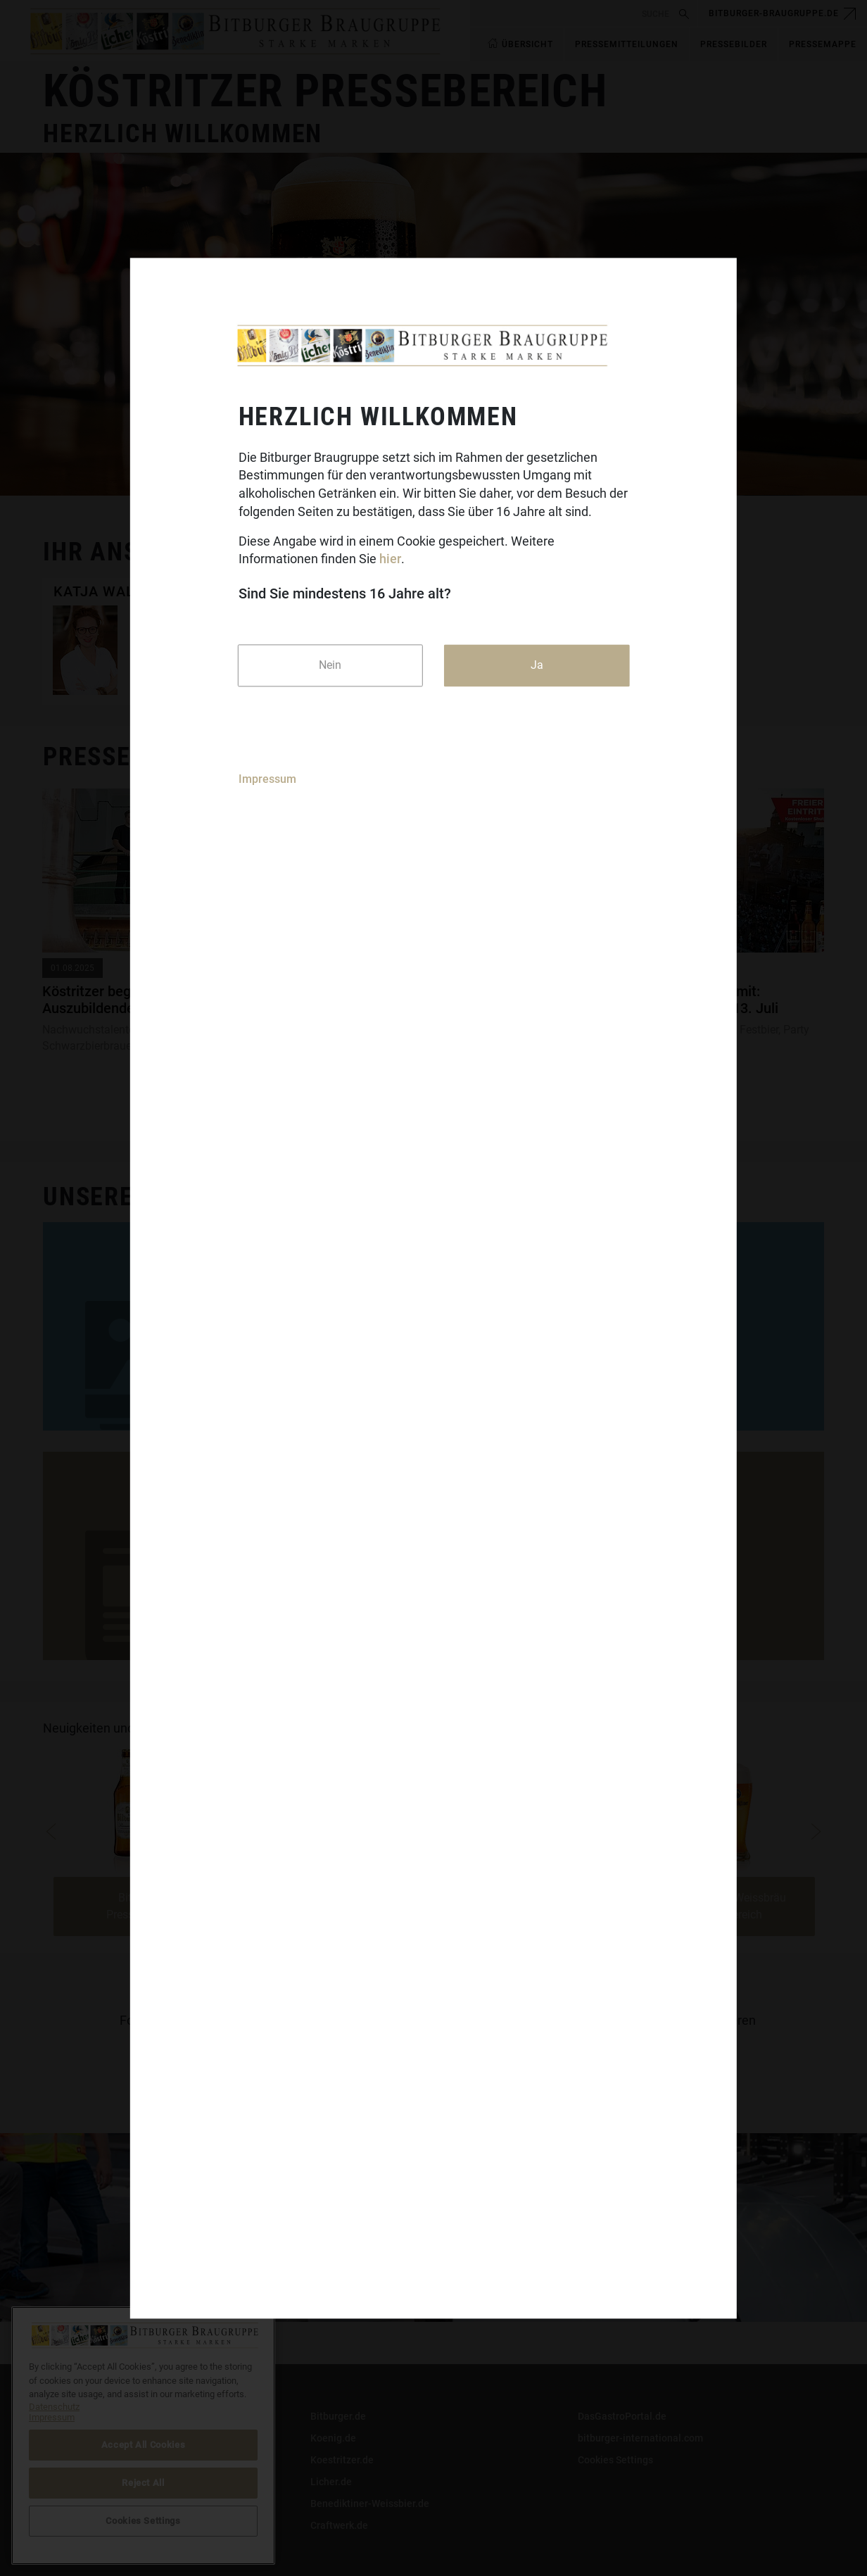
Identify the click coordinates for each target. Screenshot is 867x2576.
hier (390, 559)
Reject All (143, 2482)
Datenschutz (71, 2459)
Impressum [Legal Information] (52, 2417)
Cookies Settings (615, 2459)
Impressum (267, 779)
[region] (143, 2435)
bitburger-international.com (640, 2438)
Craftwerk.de (339, 2525)
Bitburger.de (338, 2416)
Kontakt (60, 2416)
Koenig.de (333, 2438)
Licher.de (331, 2481)
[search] (572, 14)
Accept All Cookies (143, 2444)
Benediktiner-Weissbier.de (369, 2503)
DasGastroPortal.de (622, 2416)
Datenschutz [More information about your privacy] (54, 2406)
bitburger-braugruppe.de (774, 13)
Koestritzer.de (342, 2459)
